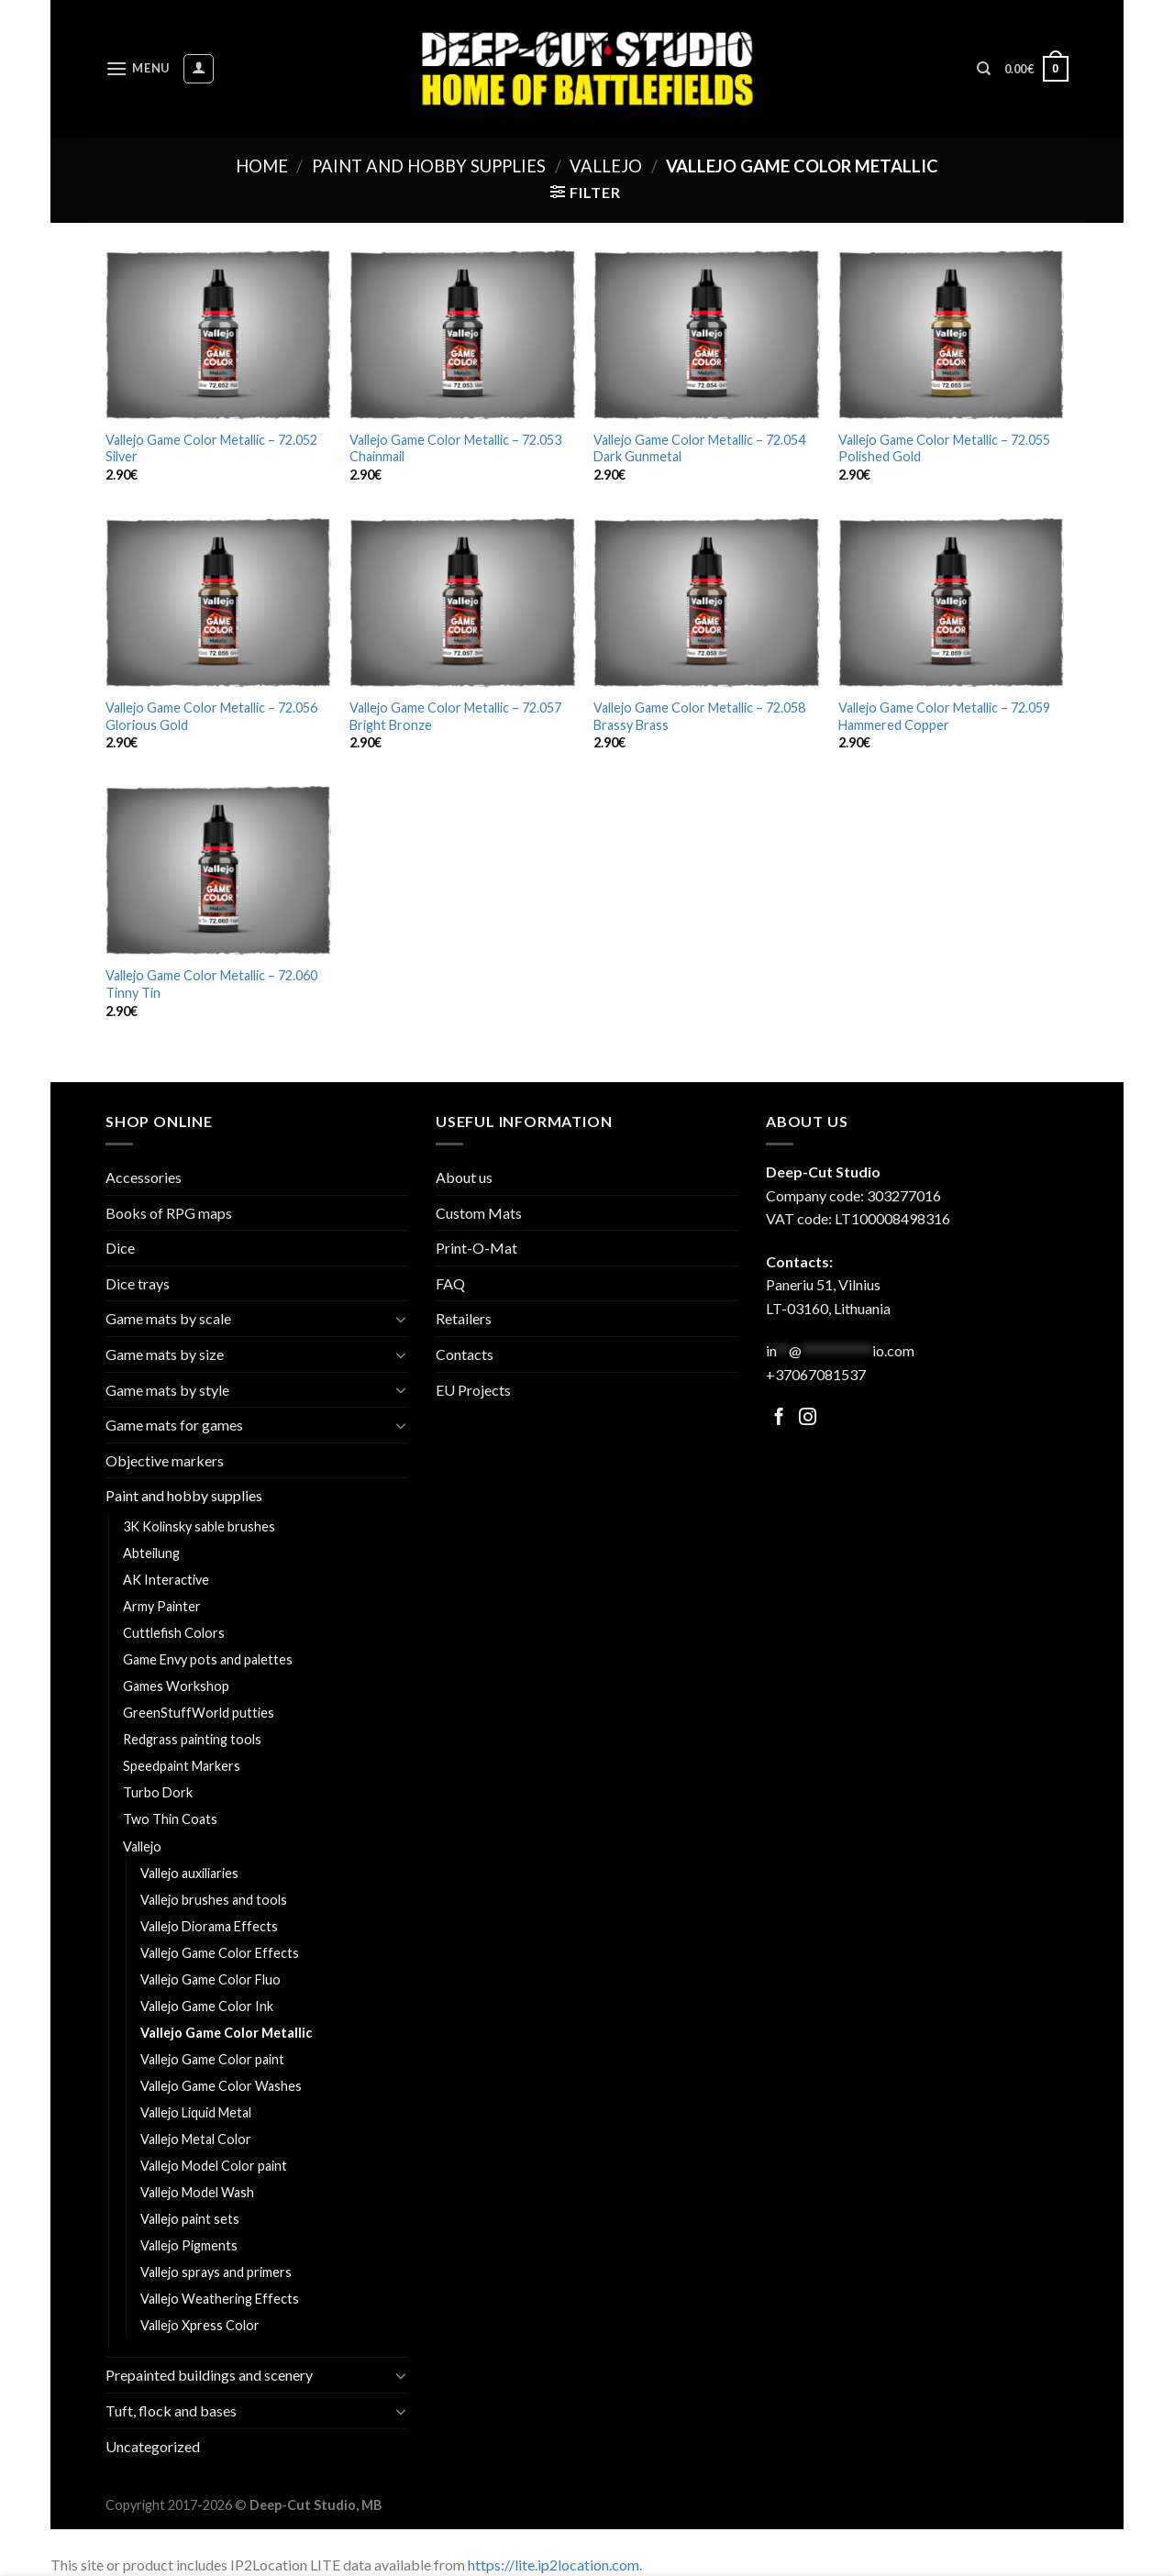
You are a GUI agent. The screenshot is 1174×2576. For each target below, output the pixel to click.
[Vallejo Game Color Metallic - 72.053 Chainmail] (462, 335)
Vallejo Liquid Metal (195, 2112)
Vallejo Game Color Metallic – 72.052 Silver (211, 448)
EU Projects (473, 1390)
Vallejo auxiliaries (189, 1873)
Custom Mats (479, 1213)
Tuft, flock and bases (171, 2410)
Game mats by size (164, 1354)
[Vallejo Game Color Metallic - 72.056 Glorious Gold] (218, 603)
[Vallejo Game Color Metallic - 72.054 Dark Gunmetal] (706, 335)
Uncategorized (152, 2446)
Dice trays (137, 1283)
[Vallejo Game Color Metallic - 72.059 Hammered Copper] (951, 603)
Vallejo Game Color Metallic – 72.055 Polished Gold (944, 448)
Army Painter (162, 1606)
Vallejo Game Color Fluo (210, 1979)
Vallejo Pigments (189, 2245)
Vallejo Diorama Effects (209, 1926)
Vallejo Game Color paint (212, 2059)
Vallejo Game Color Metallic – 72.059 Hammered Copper (944, 716)
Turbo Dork (158, 1792)
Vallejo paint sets (189, 2219)
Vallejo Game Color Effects (219, 1953)
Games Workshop (176, 1686)
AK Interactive (166, 1579)
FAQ (450, 1283)
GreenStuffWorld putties (198, 1712)
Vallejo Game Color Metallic (226, 2032)
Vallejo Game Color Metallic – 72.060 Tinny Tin (211, 984)
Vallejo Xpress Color (200, 2325)
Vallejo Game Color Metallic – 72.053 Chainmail (455, 448)
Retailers (464, 1318)
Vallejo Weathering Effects (219, 2298)
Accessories (143, 1177)
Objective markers (164, 1460)
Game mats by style (167, 1390)
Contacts (464, 1354)
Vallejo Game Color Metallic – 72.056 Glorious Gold (211, 716)
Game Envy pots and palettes (208, 1659)
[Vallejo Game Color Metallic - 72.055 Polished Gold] (951, 335)
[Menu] (137, 68)
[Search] (984, 68)
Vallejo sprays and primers (216, 2272)
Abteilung (151, 1553)
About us (464, 1177)
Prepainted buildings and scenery (209, 2374)
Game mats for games (174, 1424)
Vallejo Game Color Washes (221, 2086)
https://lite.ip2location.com (553, 2564)
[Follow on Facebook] (779, 1418)
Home (262, 166)
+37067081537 (816, 1374)
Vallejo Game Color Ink (206, 2006)
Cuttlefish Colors (174, 1633)
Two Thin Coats (170, 1819)
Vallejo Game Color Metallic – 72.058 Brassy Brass (699, 716)
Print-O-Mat (476, 1247)
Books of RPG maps (168, 1213)
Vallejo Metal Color (195, 2139)
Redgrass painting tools (192, 1739)
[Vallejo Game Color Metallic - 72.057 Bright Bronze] (462, 603)
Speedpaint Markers (181, 1766)
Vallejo (606, 166)
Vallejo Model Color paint (213, 2165)
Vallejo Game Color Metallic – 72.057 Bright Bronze (455, 716)
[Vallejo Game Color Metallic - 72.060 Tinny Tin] (218, 871)
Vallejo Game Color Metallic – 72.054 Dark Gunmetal (699, 448)
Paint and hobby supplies (429, 166)
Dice (120, 1247)
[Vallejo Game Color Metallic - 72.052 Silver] (218, 335)
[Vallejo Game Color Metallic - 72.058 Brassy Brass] (706, 603)
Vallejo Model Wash (197, 2192)
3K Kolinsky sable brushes (199, 1526)
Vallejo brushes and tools (213, 1899)
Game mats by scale (168, 1318)
